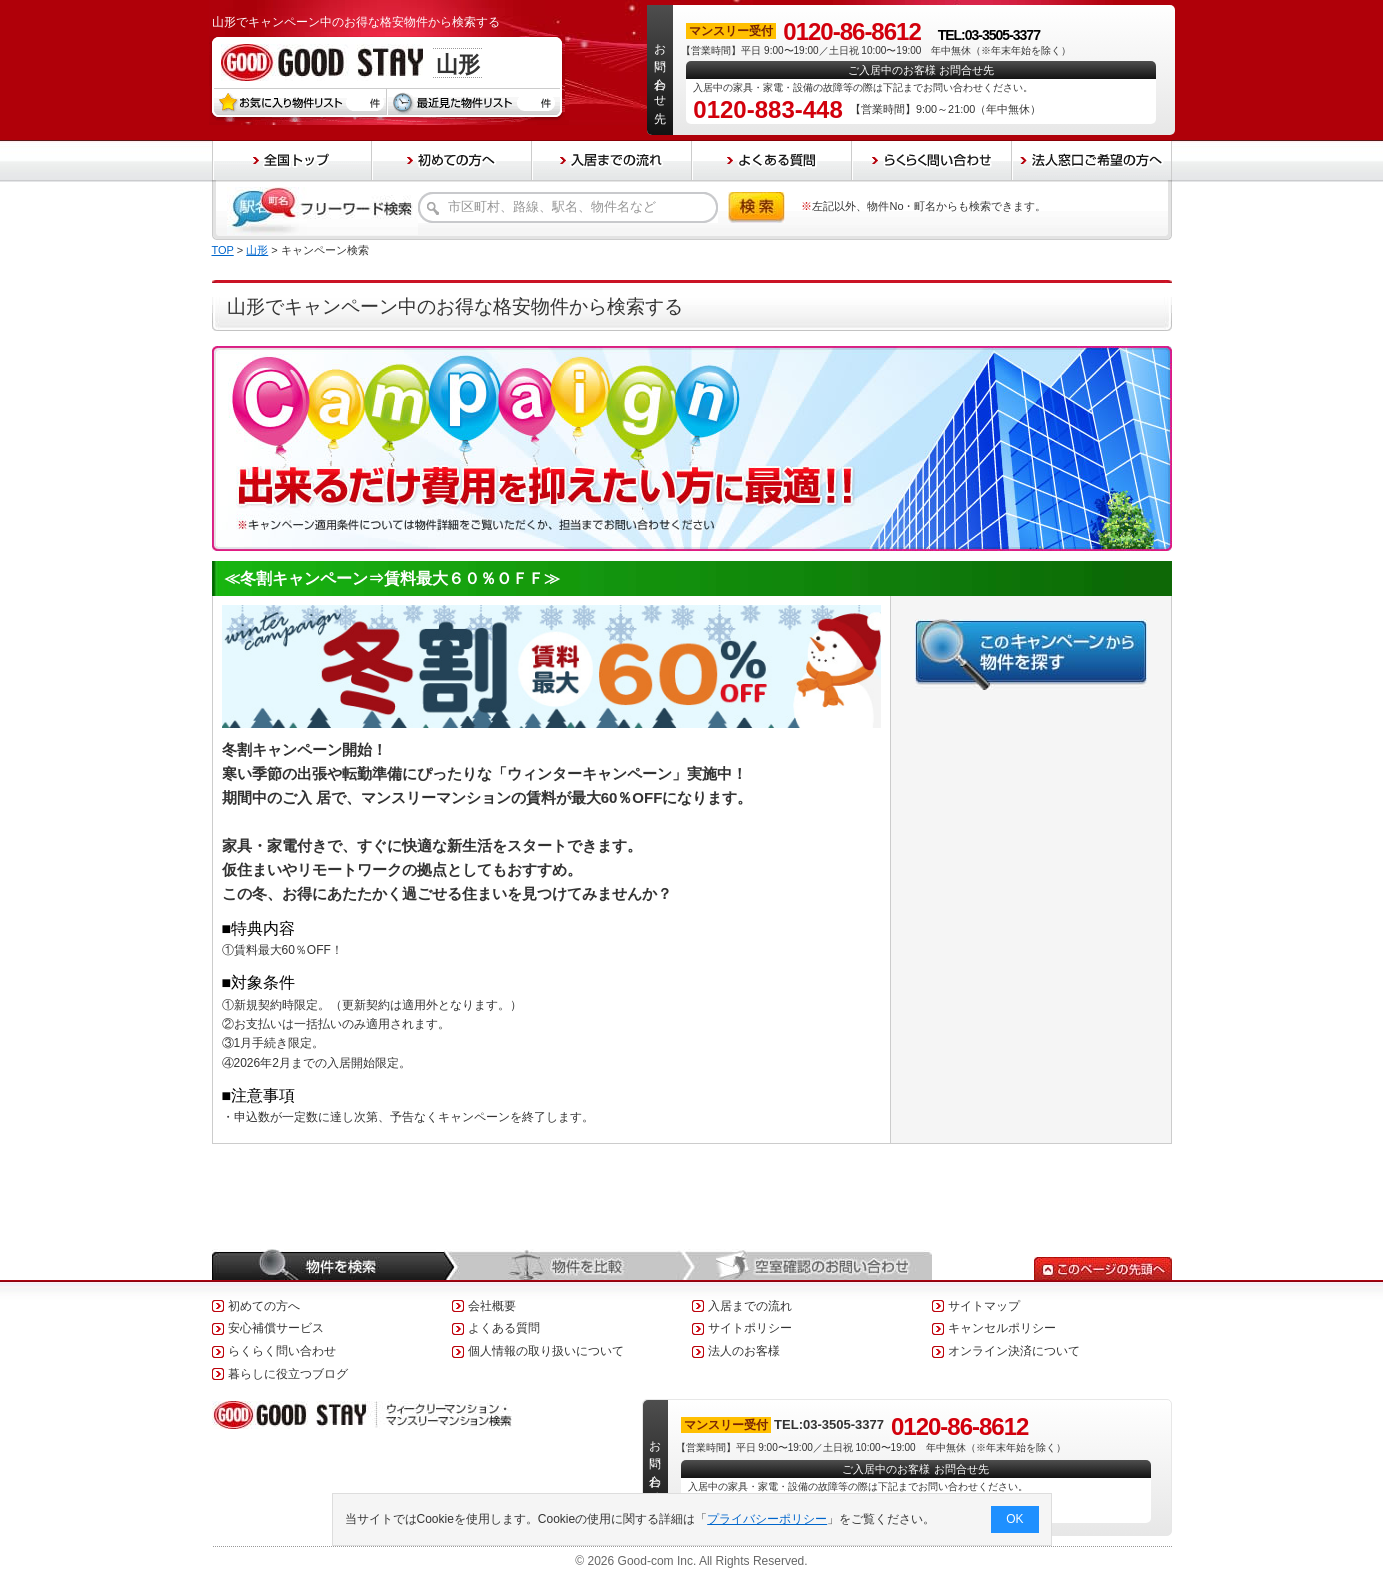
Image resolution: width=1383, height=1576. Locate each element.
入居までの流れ (750, 1306)
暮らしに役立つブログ (288, 1374)
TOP (223, 250)
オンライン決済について (1014, 1351)
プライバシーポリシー (767, 1519)
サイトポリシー (750, 1328)
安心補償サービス (276, 1328)
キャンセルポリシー (1002, 1328)
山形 (257, 250)
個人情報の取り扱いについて (546, 1351)
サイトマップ (984, 1306)
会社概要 (492, 1306)
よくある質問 (504, 1328)
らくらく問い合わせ (282, 1351)
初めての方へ (264, 1306)
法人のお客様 (744, 1351)
